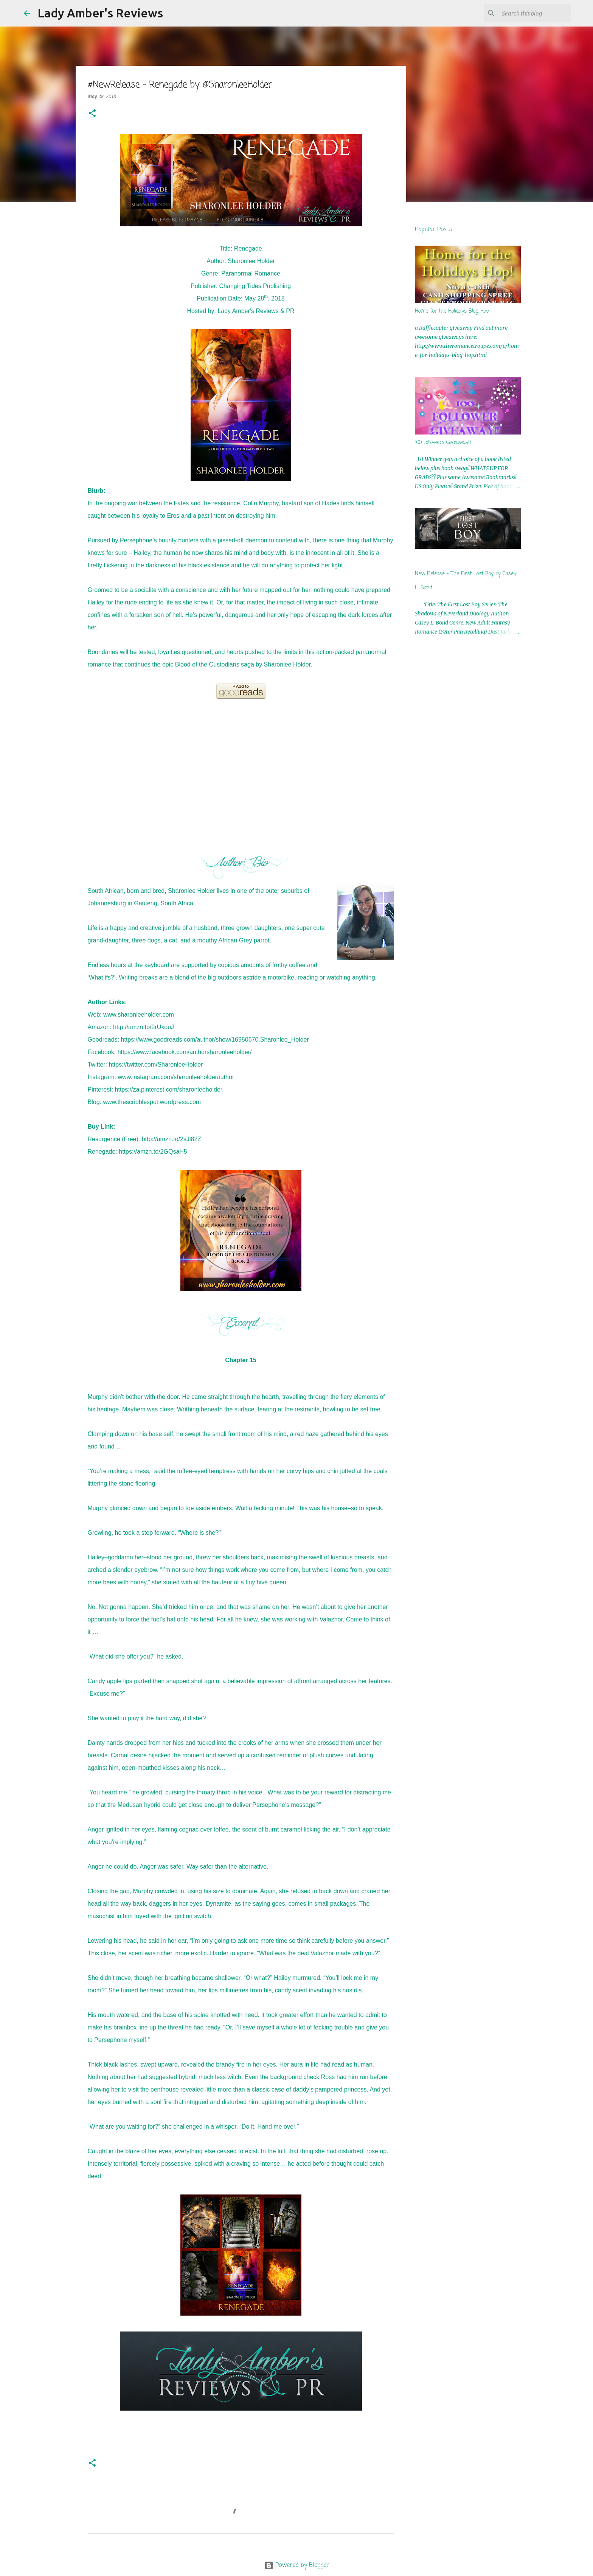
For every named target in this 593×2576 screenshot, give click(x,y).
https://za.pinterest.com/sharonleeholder (169, 1089)
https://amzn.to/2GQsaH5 (153, 1151)
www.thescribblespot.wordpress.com (152, 1102)
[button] (92, 114)
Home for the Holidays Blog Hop (452, 311)
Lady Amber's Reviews (100, 13)
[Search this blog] (531, 13)
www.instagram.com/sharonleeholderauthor (176, 1077)
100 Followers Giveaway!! (443, 443)
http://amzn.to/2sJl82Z (171, 1139)
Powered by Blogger (296, 2565)
